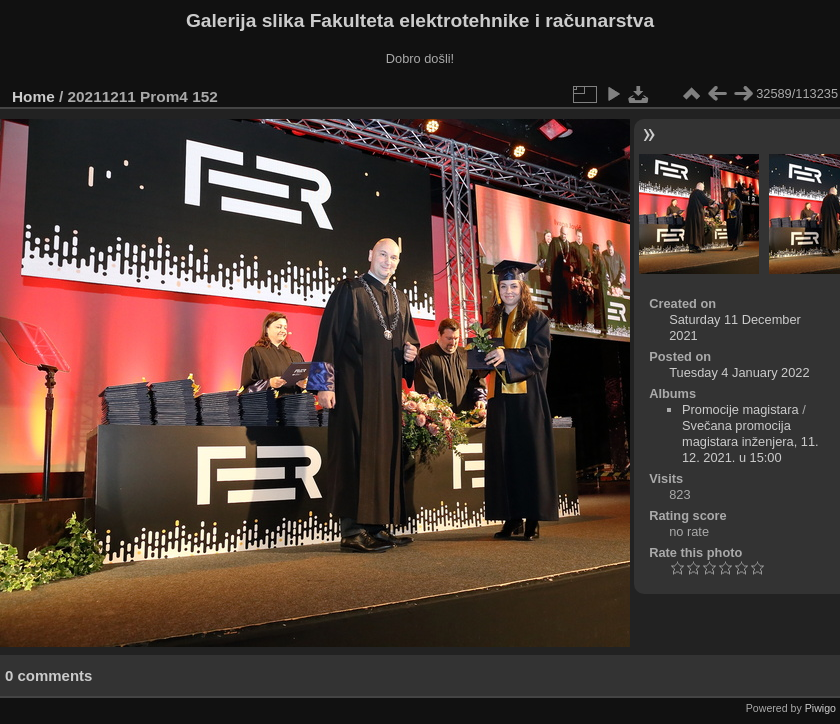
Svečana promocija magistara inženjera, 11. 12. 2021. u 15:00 (750, 441)
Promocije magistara (740, 409)
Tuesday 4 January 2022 (739, 372)
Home (33, 96)
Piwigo (820, 708)
